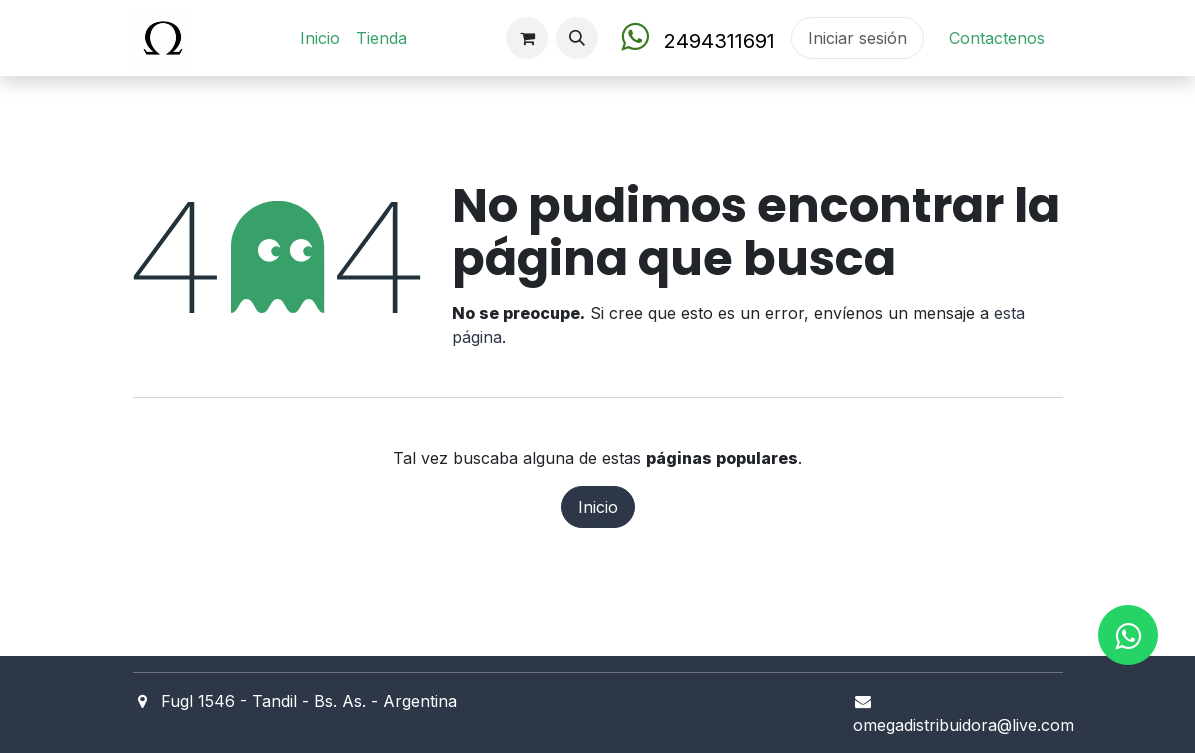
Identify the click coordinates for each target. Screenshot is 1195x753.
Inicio (598, 507)
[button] (577, 38)
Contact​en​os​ (997, 38)
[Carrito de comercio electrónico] (527, 38)
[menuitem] (320, 38)
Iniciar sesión (857, 38)
